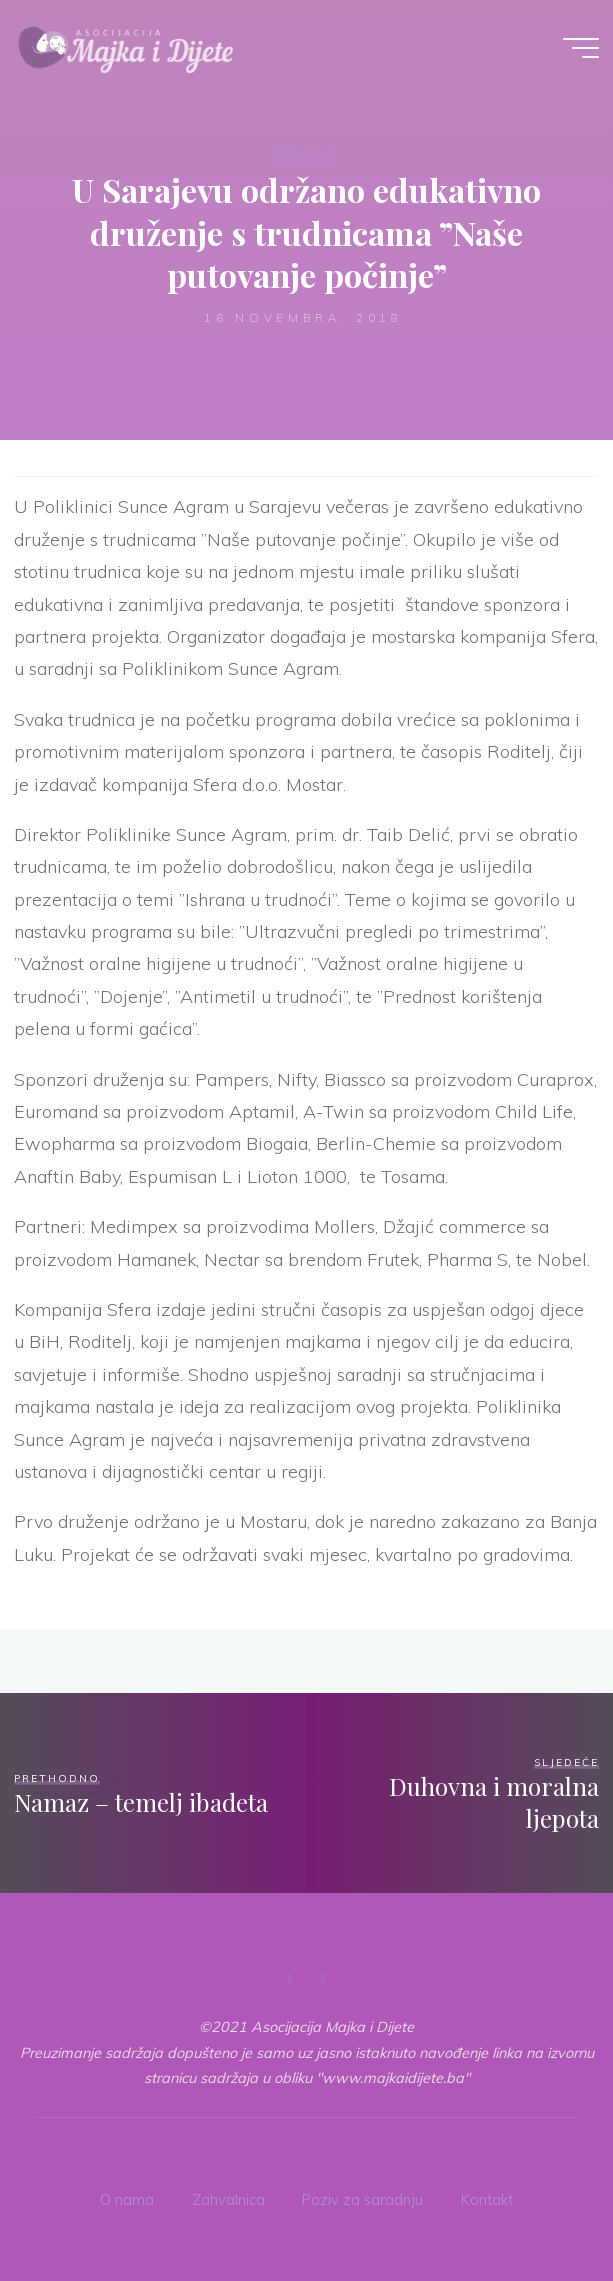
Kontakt (487, 2200)
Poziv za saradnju (362, 2200)
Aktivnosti (303, 153)
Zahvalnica (228, 2200)
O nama (127, 2200)
